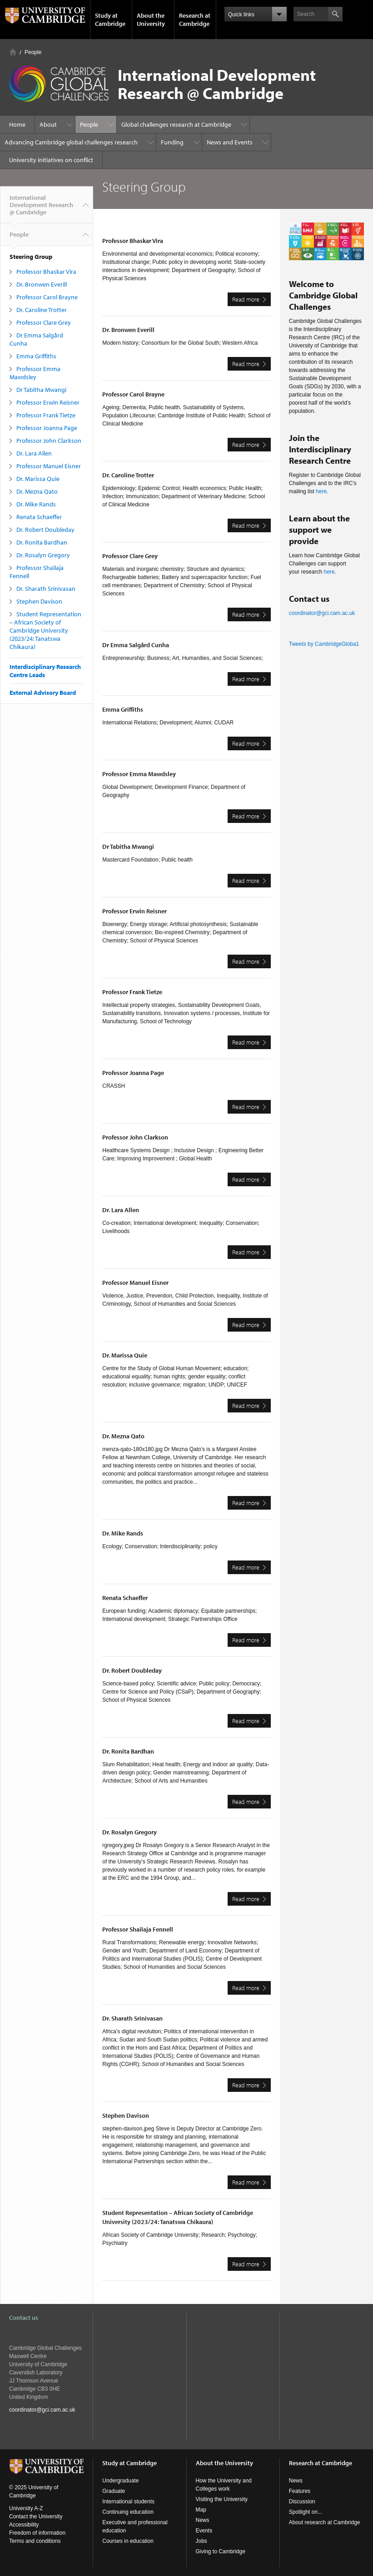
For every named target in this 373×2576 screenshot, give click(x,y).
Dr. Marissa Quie (38, 479)
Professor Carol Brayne (47, 297)
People (33, 52)
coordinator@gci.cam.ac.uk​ (322, 613)
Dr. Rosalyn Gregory (43, 555)
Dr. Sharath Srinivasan (45, 589)
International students (128, 2501)
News (202, 2520)
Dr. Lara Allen (34, 453)
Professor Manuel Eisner (48, 466)
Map (201, 2510)
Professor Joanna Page (46, 428)
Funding (172, 142)
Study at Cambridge (110, 19)
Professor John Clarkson (48, 440)
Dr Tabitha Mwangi (41, 390)
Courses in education (128, 2541)
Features (299, 2491)
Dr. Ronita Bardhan (41, 542)
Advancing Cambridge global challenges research (71, 142)
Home (13, 52)
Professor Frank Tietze (45, 415)
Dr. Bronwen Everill (41, 284)
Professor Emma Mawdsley (35, 373)
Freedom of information (37, 2533)
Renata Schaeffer (39, 517)
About (48, 124)
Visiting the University (222, 2499)
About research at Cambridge (324, 2522)
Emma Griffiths (36, 356)
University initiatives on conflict (51, 160)
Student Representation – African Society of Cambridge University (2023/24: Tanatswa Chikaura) (45, 630)
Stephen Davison (39, 601)
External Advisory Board (43, 693)
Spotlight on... (305, 2512)
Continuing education (128, 2512)
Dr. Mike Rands (36, 504)
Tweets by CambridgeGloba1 (324, 644)
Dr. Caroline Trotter (41, 310)
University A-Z (26, 2508)
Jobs (201, 2541)
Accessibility (24, 2525)
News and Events (230, 142)
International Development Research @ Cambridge (41, 208)
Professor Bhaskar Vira (46, 272)
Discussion (302, 2501)
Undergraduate (120, 2480)
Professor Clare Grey (43, 322)
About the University (151, 19)
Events (204, 2530)
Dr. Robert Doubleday (45, 529)
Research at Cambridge (194, 19)
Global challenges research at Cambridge (176, 124)
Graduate (113, 2491)
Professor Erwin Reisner (48, 402)
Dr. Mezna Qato (37, 491)
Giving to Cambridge (220, 2551)
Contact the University (35, 2516)
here (321, 491)
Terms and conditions (34, 2541)
